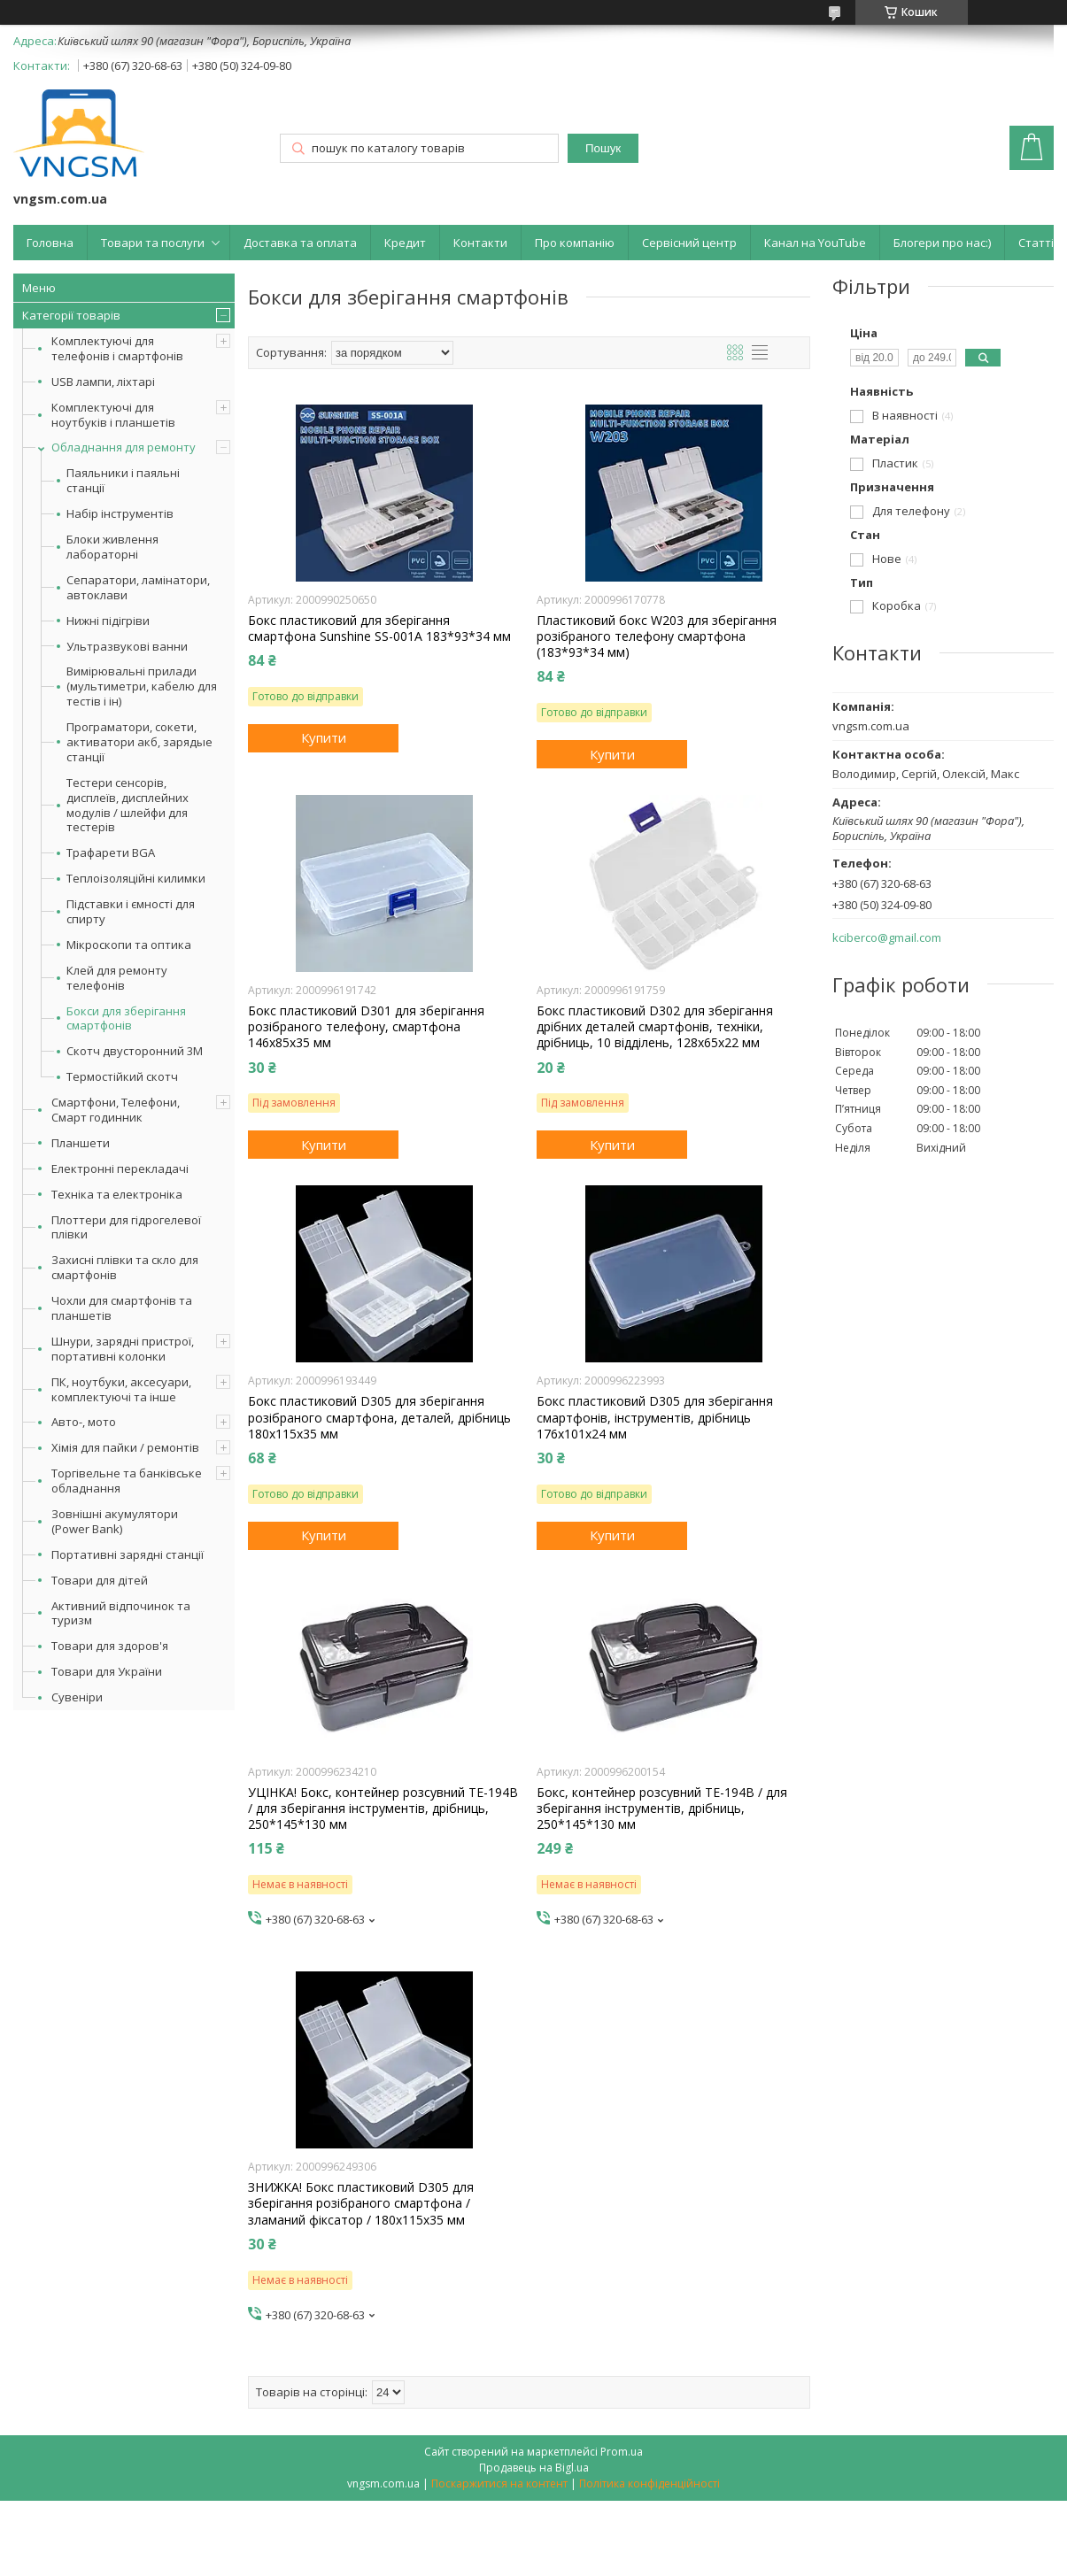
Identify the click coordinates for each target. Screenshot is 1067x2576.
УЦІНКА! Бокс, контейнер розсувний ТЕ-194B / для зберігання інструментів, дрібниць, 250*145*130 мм (383, 1808)
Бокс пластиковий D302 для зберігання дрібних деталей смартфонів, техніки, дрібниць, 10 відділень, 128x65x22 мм (655, 1027)
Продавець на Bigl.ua (534, 2467)
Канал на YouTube (815, 243)
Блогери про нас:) (942, 243)
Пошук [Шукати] (603, 148)
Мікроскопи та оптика (128, 945)
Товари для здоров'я (109, 1646)
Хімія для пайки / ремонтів (125, 1447)
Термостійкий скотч (122, 1076)
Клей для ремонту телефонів (116, 978)
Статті (1036, 243)
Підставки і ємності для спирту (130, 912)
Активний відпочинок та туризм (120, 1613)
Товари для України (106, 1671)
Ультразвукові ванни (127, 646)
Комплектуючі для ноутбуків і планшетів (113, 414)
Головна (50, 243)
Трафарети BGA (110, 852)
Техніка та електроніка (116, 1194)
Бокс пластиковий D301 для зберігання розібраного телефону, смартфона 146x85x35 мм (366, 1027)
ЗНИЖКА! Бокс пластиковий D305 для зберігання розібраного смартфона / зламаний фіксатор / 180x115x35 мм (361, 2203)
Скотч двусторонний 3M (134, 1051)
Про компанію (575, 243)
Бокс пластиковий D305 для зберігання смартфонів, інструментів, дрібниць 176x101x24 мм (655, 1417)
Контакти (480, 243)
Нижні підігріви (108, 621)
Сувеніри (77, 1697)
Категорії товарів (71, 315)
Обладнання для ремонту (123, 447)
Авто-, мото (83, 1422)
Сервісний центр (689, 243)
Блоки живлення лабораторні (112, 547)
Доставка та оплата (300, 243)
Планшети (80, 1143)
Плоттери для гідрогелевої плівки (126, 1227)
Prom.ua (621, 2451)
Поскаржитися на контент (499, 2483)
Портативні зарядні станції (127, 1554)
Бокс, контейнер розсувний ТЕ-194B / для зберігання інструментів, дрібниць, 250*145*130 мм (662, 1808)
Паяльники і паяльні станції (123, 481)
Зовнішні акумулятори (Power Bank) (114, 1521)
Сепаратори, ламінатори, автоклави (138, 588)
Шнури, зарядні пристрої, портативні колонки (122, 1348)
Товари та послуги (153, 243)
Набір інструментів (120, 513)
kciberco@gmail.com (886, 937)
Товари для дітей (99, 1580)
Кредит (405, 243)
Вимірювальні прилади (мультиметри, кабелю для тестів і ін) (141, 686)
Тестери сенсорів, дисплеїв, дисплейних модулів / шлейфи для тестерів (127, 805)
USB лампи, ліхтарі (103, 381)
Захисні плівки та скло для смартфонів (124, 1267)
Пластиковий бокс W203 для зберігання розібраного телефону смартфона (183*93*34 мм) (657, 636)
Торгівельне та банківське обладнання (126, 1480)
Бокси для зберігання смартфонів (126, 1019)
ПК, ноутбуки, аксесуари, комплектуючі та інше (121, 1389)
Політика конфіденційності (649, 2483)
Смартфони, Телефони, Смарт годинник (115, 1109)
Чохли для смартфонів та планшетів (121, 1307)
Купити (323, 737)
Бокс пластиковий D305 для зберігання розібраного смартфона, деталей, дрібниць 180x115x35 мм (379, 1417)
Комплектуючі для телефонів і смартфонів (117, 348)
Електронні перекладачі (120, 1168)
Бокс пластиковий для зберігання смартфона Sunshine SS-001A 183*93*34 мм (379, 628)
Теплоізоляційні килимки (135, 878)
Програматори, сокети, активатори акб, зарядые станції (139, 742)
